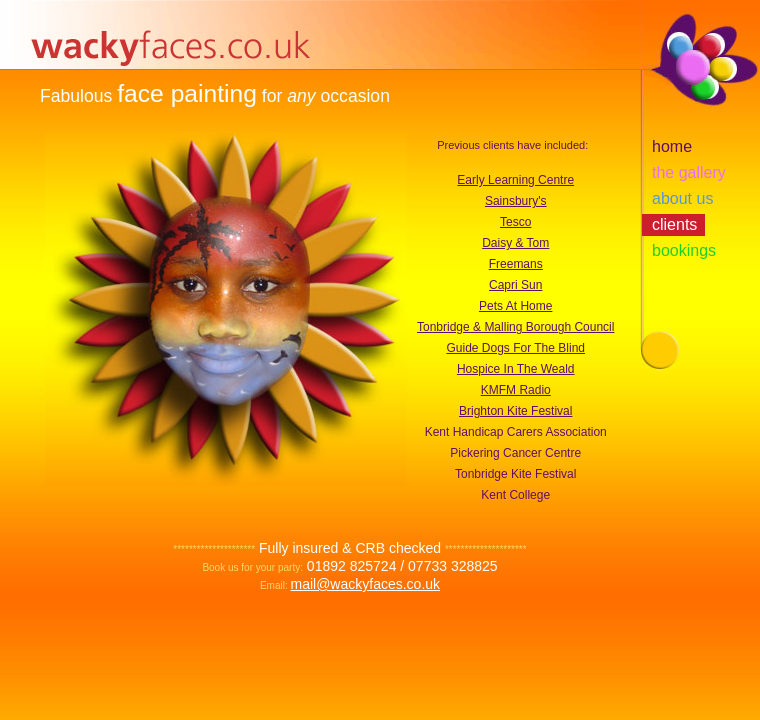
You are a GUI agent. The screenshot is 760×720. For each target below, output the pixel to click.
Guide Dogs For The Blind (515, 348)
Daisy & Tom (515, 243)
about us (682, 198)
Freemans (516, 264)
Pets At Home (515, 306)
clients (674, 224)
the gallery (689, 172)
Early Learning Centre (515, 180)
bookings (684, 250)
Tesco (515, 222)
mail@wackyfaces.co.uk (365, 584)
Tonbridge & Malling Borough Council (515, 327)
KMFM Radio (516, 390)
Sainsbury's (516, 201)
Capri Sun (515, 285)
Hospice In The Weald (516, 369)
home (672, 146)
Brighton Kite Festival (515, 411)
